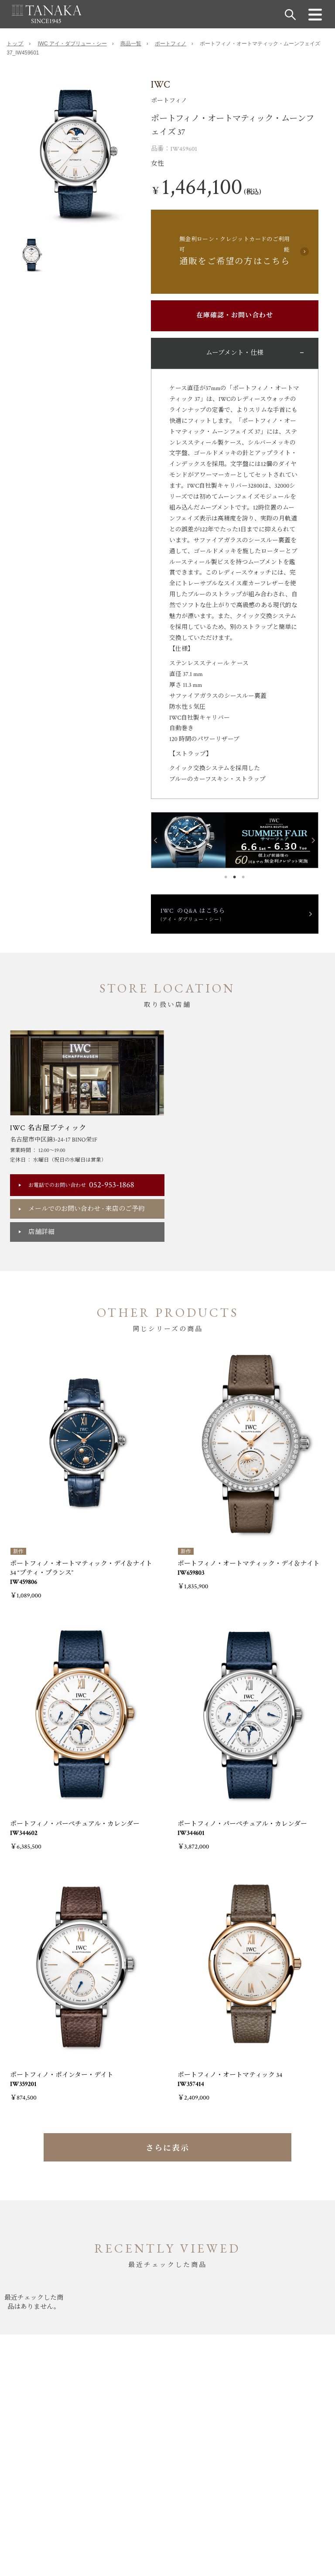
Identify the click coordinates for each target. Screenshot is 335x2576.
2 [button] (234, 875)
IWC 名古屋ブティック (48, 1128)
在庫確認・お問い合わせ (234, 315)
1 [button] (226, 875)
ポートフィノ (170, 44)
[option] (75, 153)
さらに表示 (167, 2148)
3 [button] (243, 875)
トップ (15, 44)
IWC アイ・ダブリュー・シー (72, 44)
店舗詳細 (41, 1232)
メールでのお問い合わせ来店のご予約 (86, 1209)
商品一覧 (130, 44)
